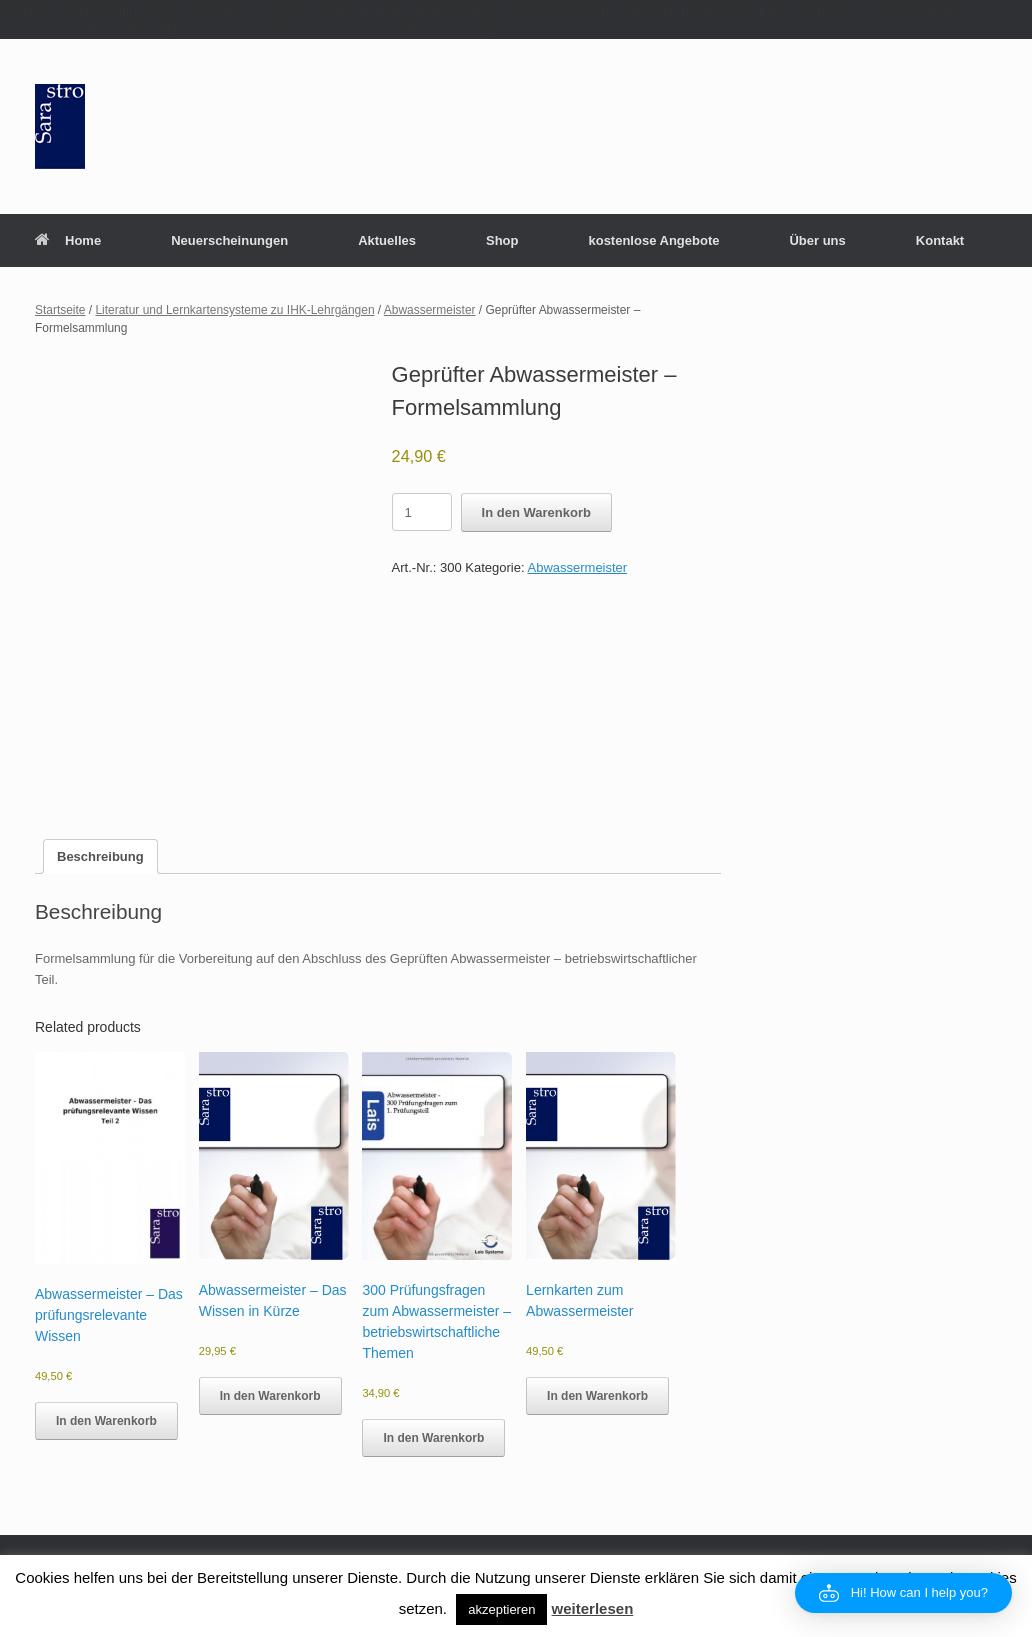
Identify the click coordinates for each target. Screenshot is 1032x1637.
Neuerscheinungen (229, 240)
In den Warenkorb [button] (106, 1421)
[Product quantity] (422, 512)
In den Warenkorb (536, 512)
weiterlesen (593, 1608)
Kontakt (940, 240)
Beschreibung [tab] (100, 856)
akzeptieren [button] (501, 1609)
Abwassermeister (430, 310)
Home (68, 240)
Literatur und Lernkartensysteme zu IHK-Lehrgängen (234, 310)
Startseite (60, 310)
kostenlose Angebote (653, 240)
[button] (903, 1593)
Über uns (817, 240)
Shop (502, 240)
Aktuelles (387, 240)
